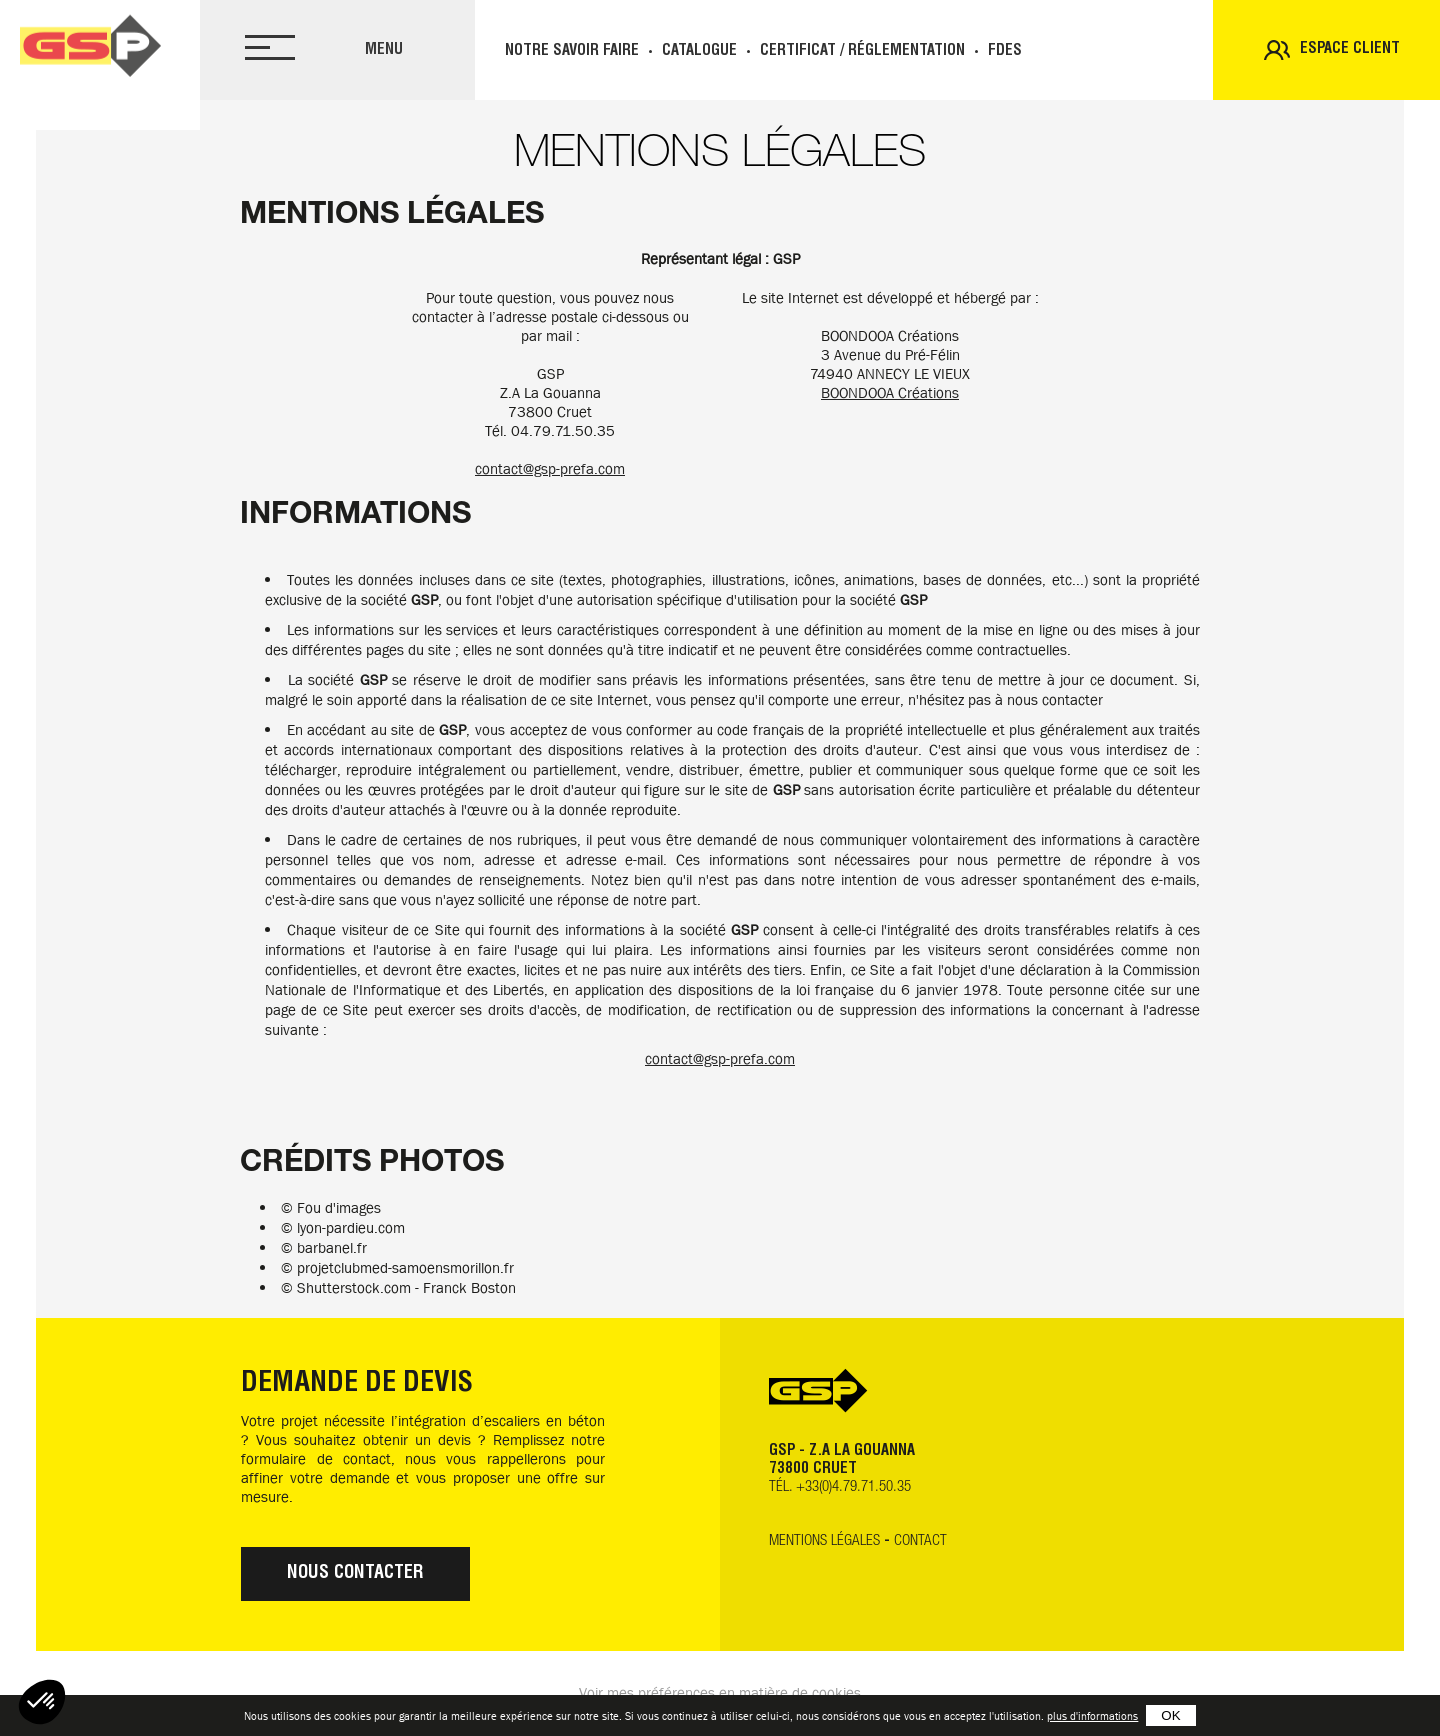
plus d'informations (1092, 1715)
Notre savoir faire (572, 51)
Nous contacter (355, 1574)
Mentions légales (824, 1541)
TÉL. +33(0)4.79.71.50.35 (840, 1487)
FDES (1005, 51)
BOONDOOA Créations (890, 393)
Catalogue (699, 51)
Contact (920, 1541)
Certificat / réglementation (862, 51)
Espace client (1350, 49)
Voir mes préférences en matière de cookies (720, 1693)
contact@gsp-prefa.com (550, 469)
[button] (42, 1702)
